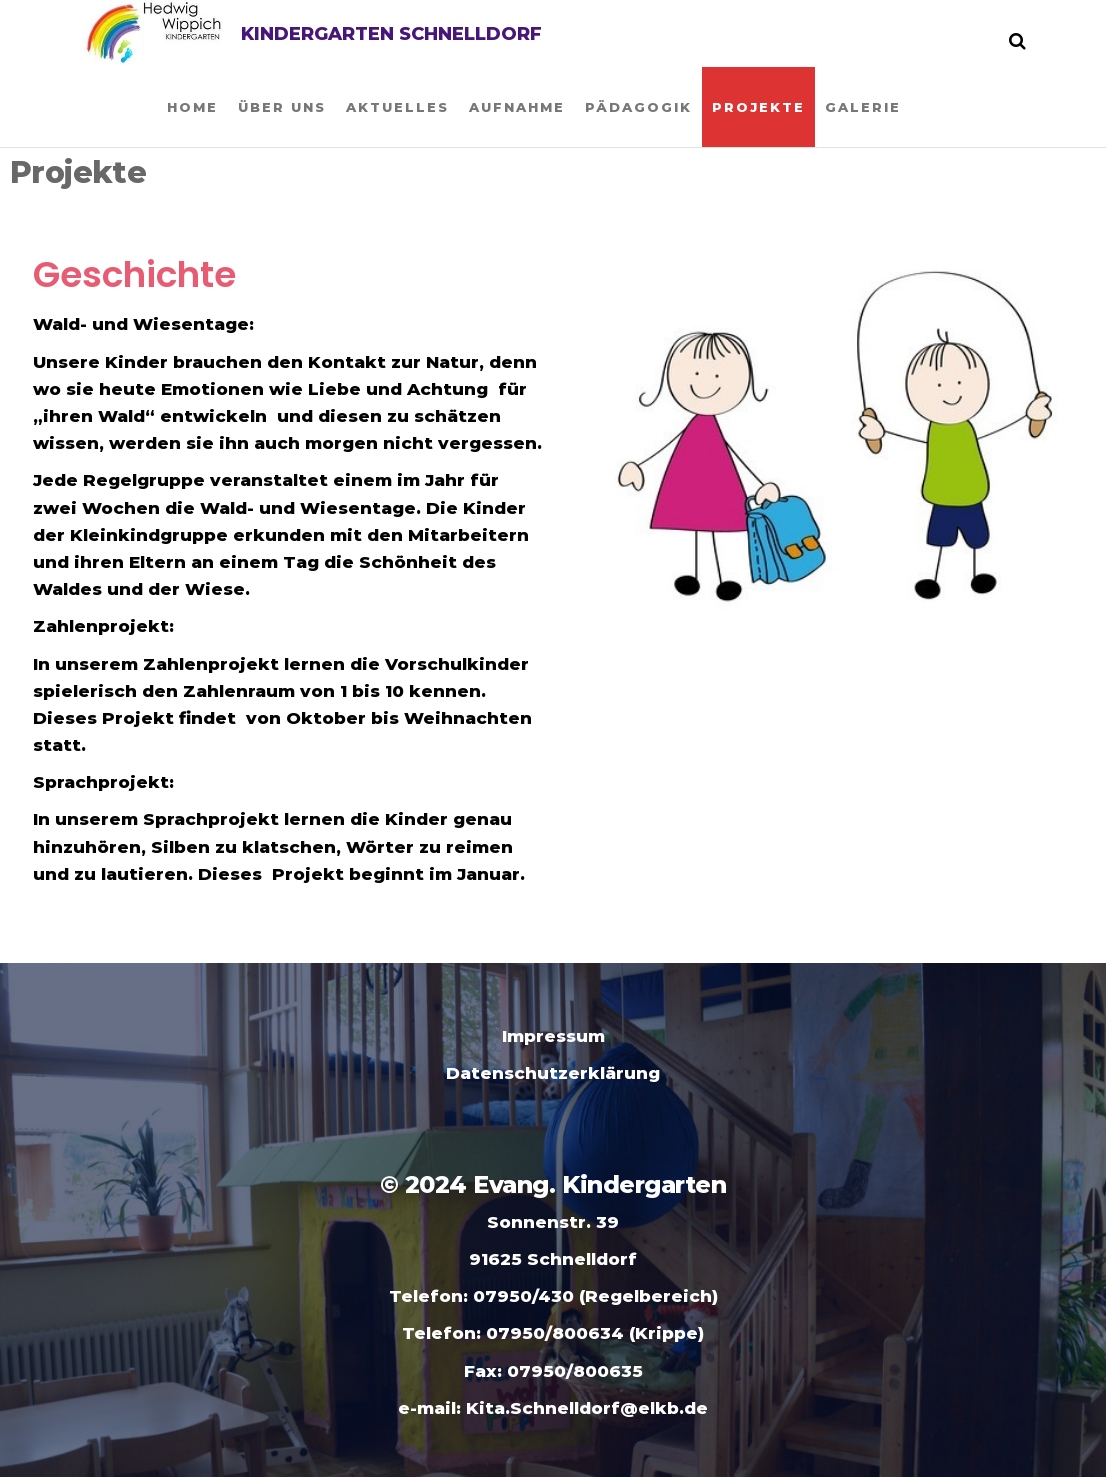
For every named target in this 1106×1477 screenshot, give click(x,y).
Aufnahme (517, 107)
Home (192, 107)
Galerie (863, 107)
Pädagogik (638, 107)
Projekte (758, 107)
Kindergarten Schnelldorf (391, 34)
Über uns (282, 107)
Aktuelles (397, 107)
